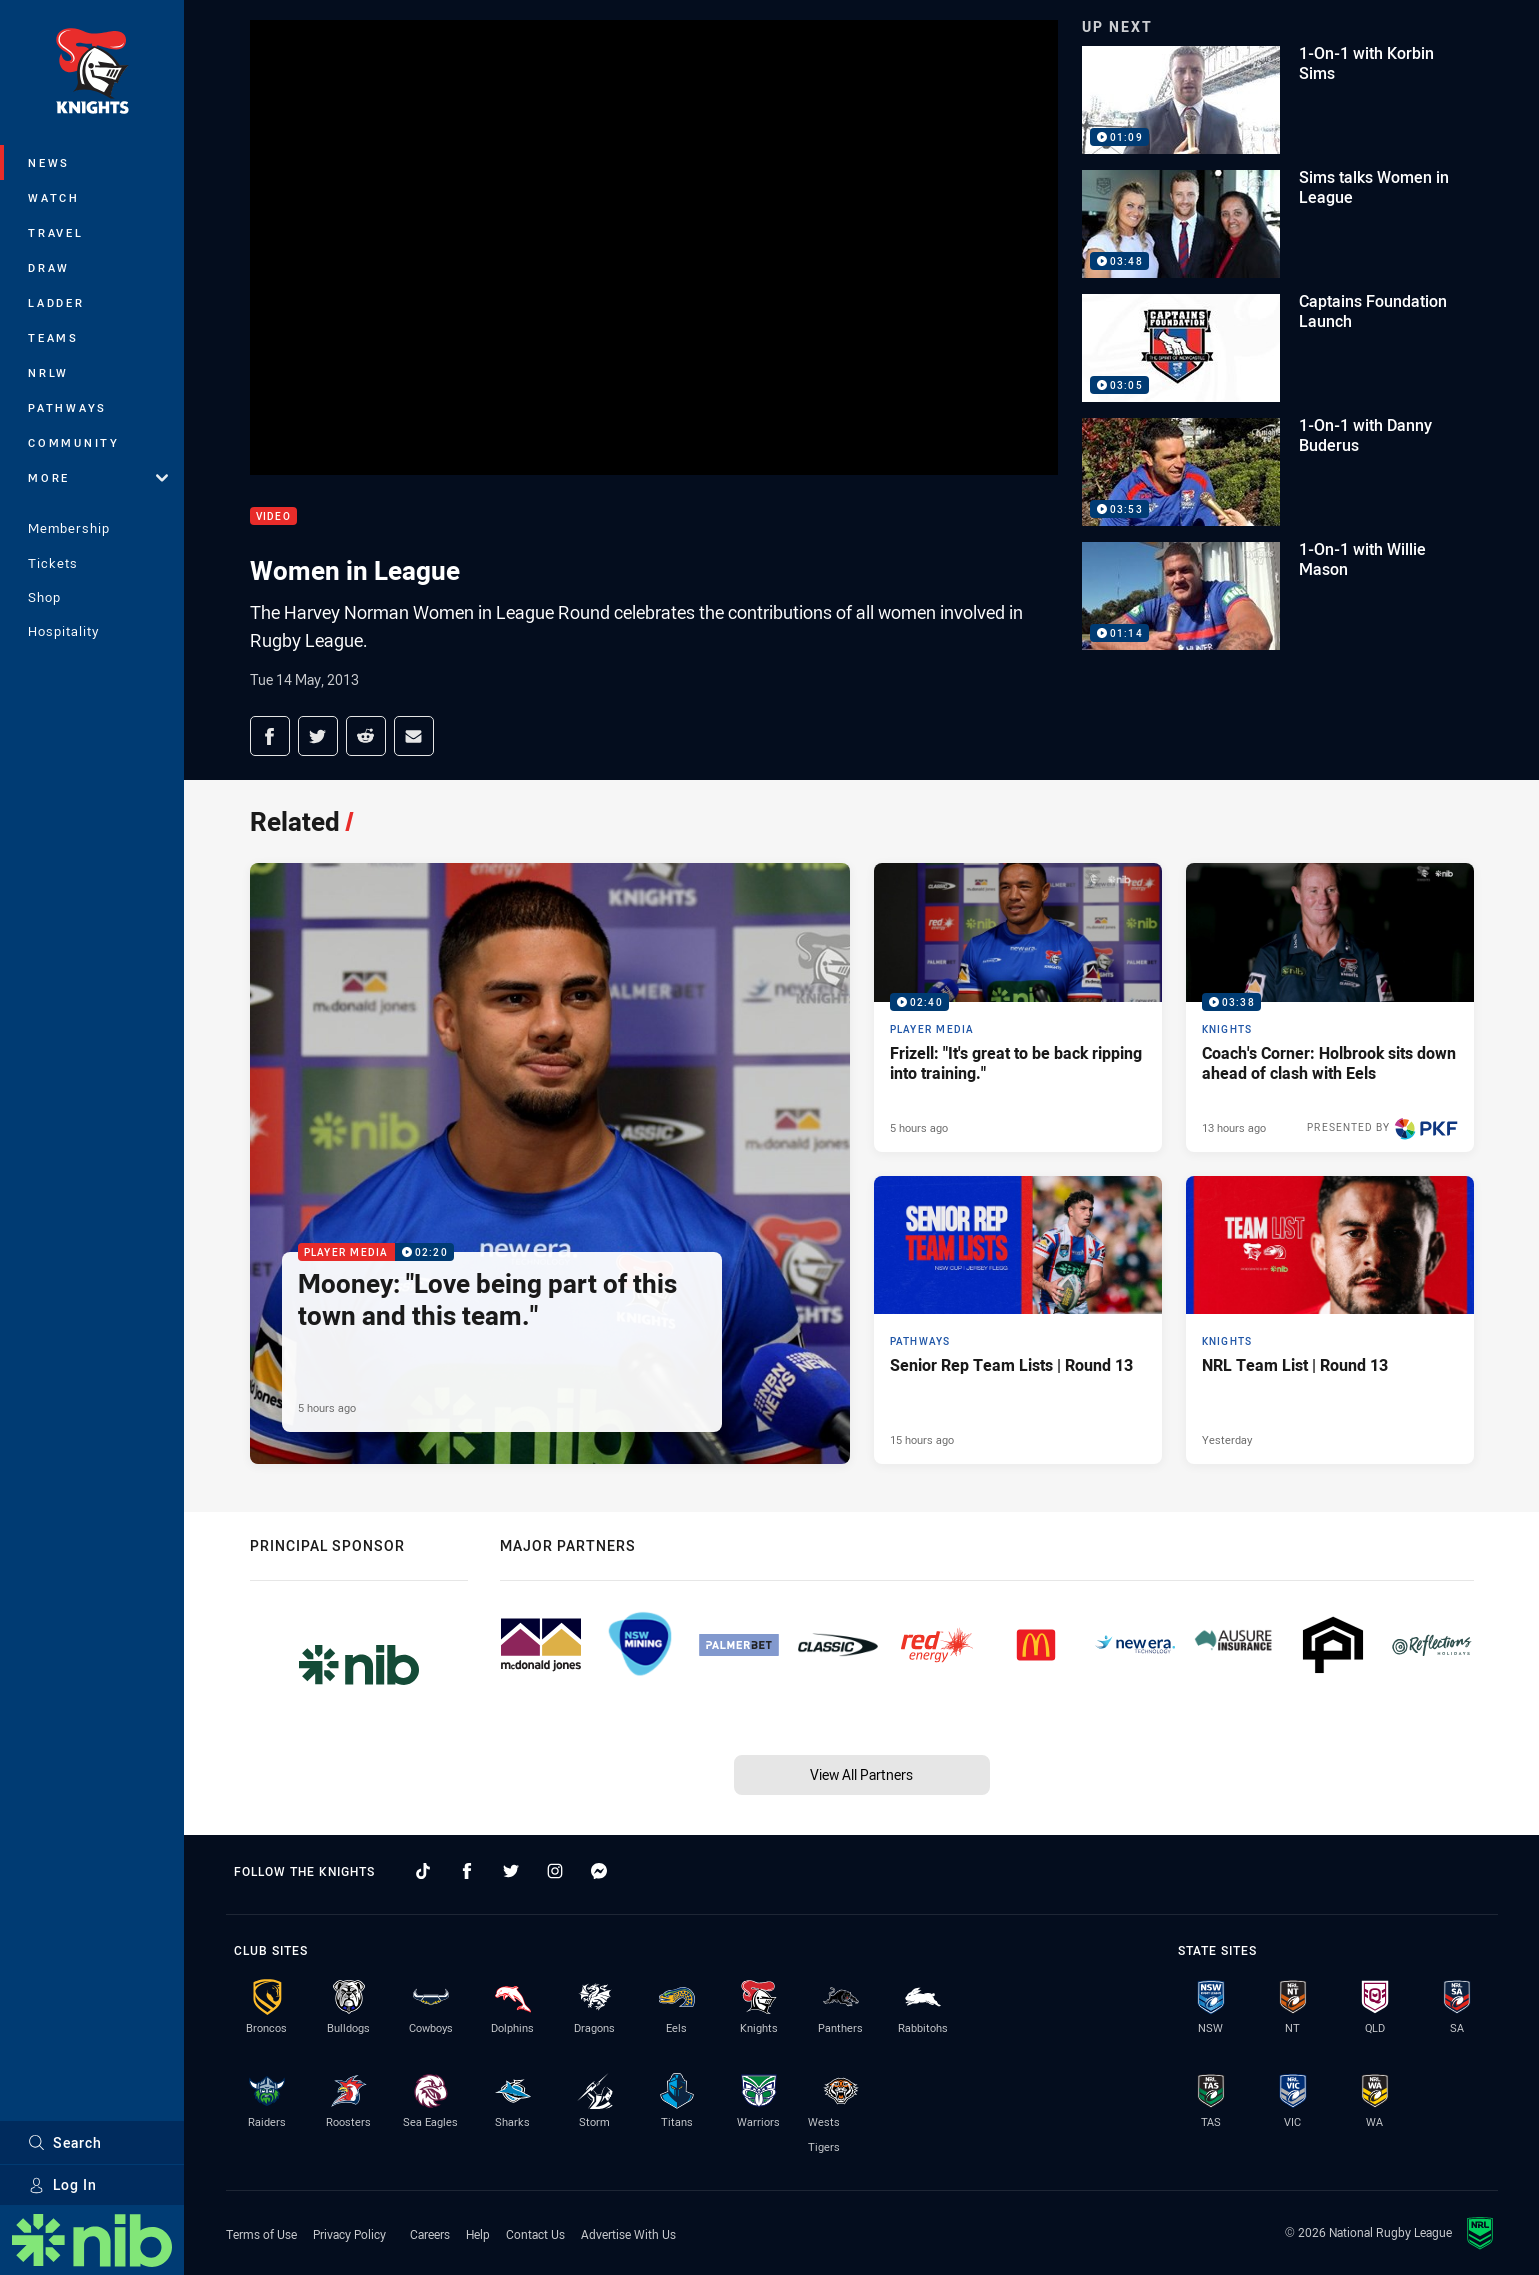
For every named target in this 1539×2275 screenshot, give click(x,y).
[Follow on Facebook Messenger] (599, 1871)
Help (478, 2234)
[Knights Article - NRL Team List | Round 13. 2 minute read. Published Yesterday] (1330, 1320)
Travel (56, 232)
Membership (69, 528)
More (98, 477)
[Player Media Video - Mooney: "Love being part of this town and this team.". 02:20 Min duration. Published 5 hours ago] (550, 1163)
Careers (430, 2234)
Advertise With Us (628, 2234)
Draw (49, 267)
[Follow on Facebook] (467, 1871)
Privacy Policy (349, 2234)
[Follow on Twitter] (511, 1871)
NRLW (48, 372)
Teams (53, 337)
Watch (54, 197)
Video (273, 516)
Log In (62, 2184)
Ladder (56, 302)
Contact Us (535, 2234)
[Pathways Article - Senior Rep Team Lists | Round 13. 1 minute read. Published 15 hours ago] (1018, 1320)
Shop (44, 597)
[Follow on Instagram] (555, 1871)
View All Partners (861, 1774)
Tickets (53, 563)
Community (74, 442)
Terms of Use (261, 2234)
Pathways (67, 407)
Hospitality (63, 631)
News (49, 162)
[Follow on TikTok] (423, 1871)
